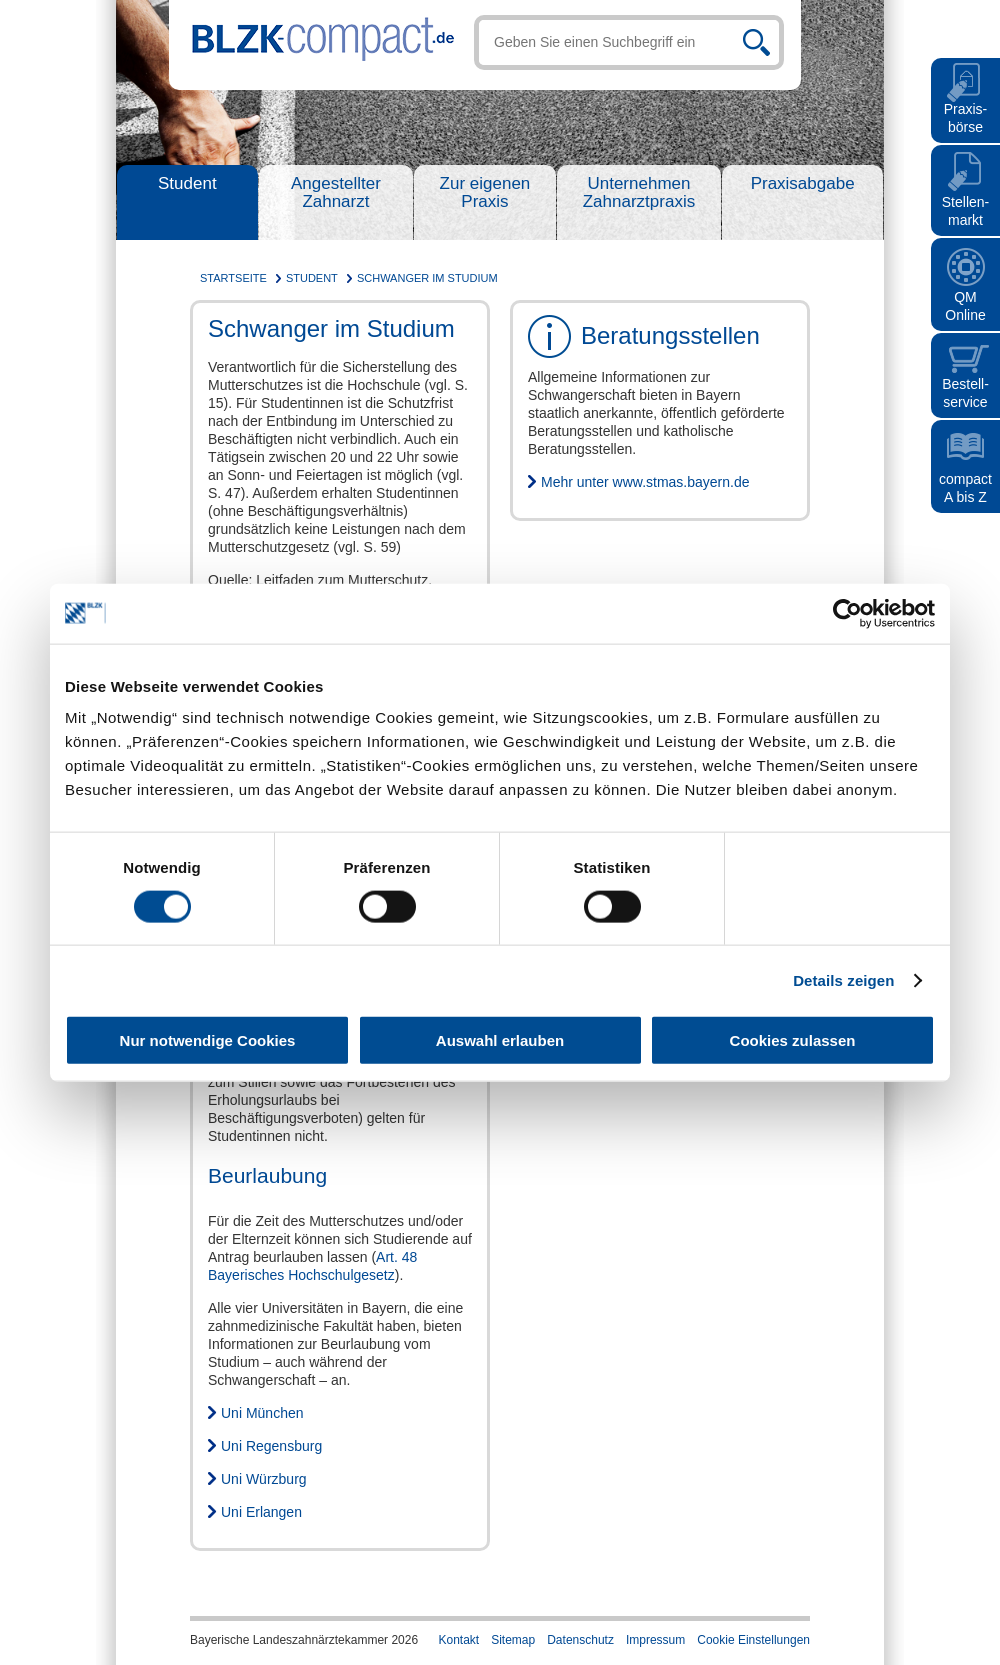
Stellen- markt (965, 211)
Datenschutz (580, 1640)
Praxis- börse (966, 118)
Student (187, 183)
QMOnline (965, 306)
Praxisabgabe (803, 183)
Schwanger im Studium (427, 278)
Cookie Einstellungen (753, 1640)
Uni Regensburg (271, 1446)
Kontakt (458, 1640)
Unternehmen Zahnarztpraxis (639, 192)
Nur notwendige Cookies (208, 1040)
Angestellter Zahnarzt (336, 192)
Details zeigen (843, 979)
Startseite (233, 278)
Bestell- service (965, 393)
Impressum (655, 1640)
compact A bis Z (965, 488)
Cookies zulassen (793, 1040)
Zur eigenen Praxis (485, 192)
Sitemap (513, 1640)
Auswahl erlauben (500, 1040)
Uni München (262, 1413)
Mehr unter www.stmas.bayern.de (645, 482)
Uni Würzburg (264, 1479)
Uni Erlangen (261, 1512)
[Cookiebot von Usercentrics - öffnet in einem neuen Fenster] (847, 613)
